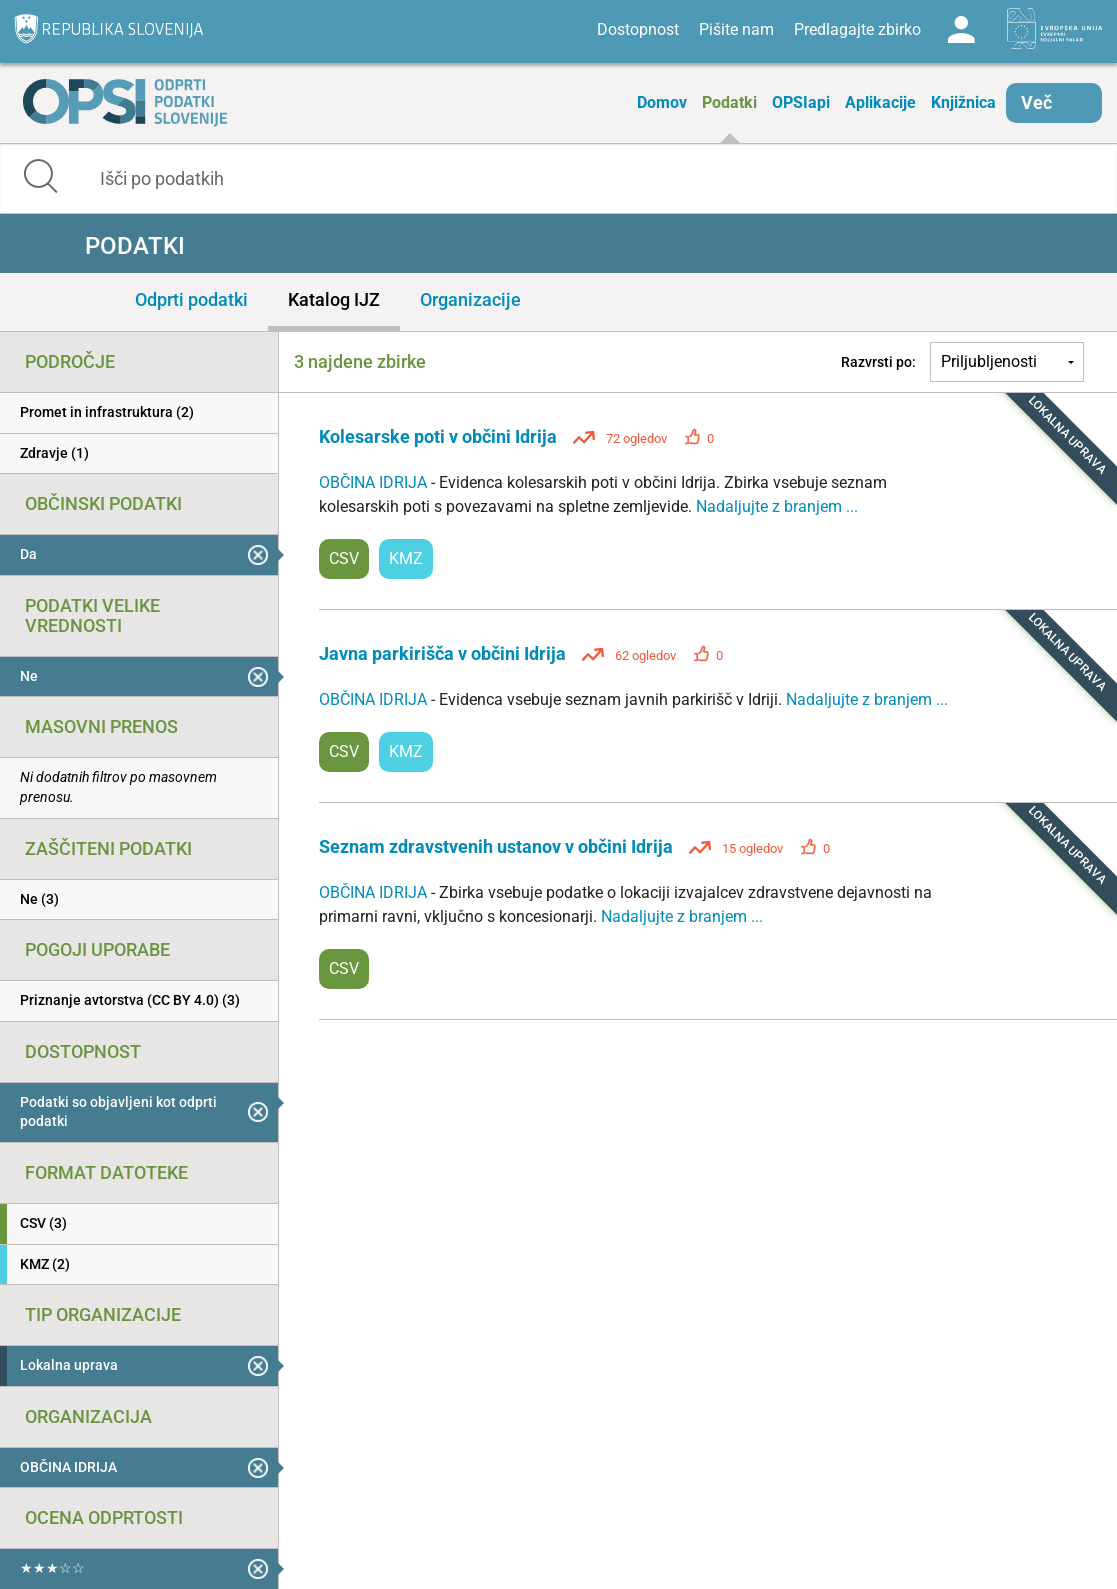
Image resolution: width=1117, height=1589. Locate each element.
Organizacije (470, 299)
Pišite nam (736, 29)
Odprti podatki (191, 299)
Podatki (729, 102)
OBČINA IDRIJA (375, 482)
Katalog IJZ (334, 299)
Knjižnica (963, 102)
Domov (662, 102)
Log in (961, 30)
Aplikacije (880, 102)
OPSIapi (801, 102)
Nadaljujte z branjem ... (777, 506)
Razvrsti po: (878, 362)
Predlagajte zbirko (857, 29)
